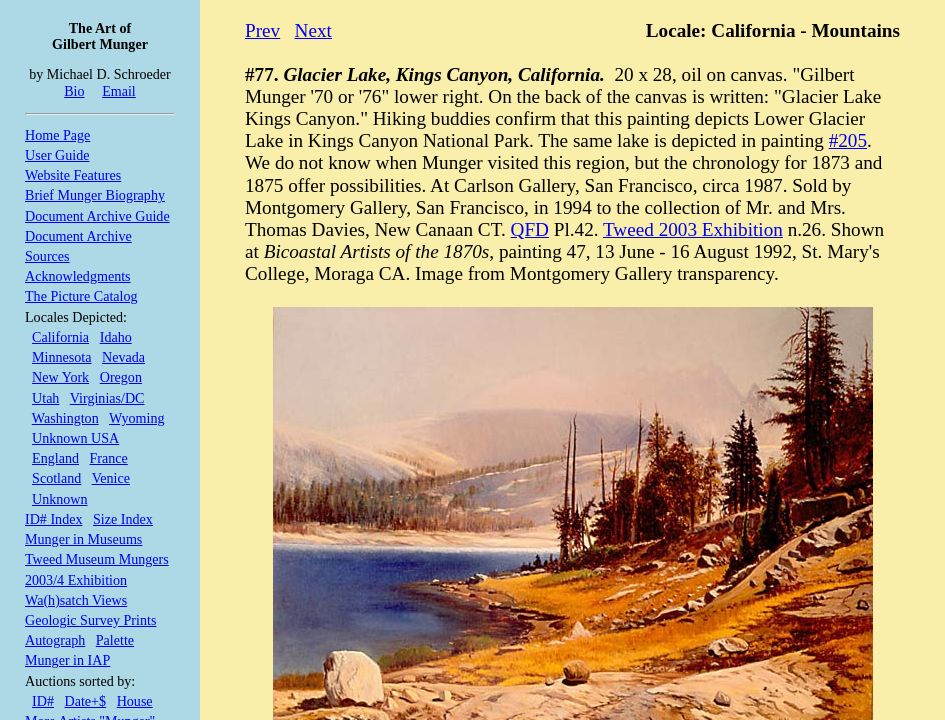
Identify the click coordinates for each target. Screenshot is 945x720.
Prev (262, 30)
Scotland (56, 478)
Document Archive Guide (97, 216)
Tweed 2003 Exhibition (693, 229)
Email (119, 91)
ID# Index (53, 519)
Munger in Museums (83, 539)
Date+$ (86, 701)
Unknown (60, 499)
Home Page (57, 135)
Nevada (123, 357)
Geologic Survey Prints (90, 620)
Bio (74, 91)
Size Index (123, 519)
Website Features (73, 175)
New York (60, 377)
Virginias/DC (107, 398)
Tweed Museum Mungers (97, 559)
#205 (848, 140)
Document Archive (78, 236)
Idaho (116, 337)
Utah (45, 398)
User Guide (57, 155)
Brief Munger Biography (95, 195)
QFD (530, 229)
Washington (65, 418)
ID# (43, 701)
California (60, 337)
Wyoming (136, 418)
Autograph (55, 640)
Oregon (121, 377)
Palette (115, 640)
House (135, 701)
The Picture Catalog (81, 296)
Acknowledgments (78, 276)
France (109, 458)
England (55, 458)
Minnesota (61, 357)
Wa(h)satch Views (76, 600)
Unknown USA (75, 438)
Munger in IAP (67, 660)
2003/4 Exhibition (76, 580)
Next (313, 30)
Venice (111, 478)
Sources (47, 256)
